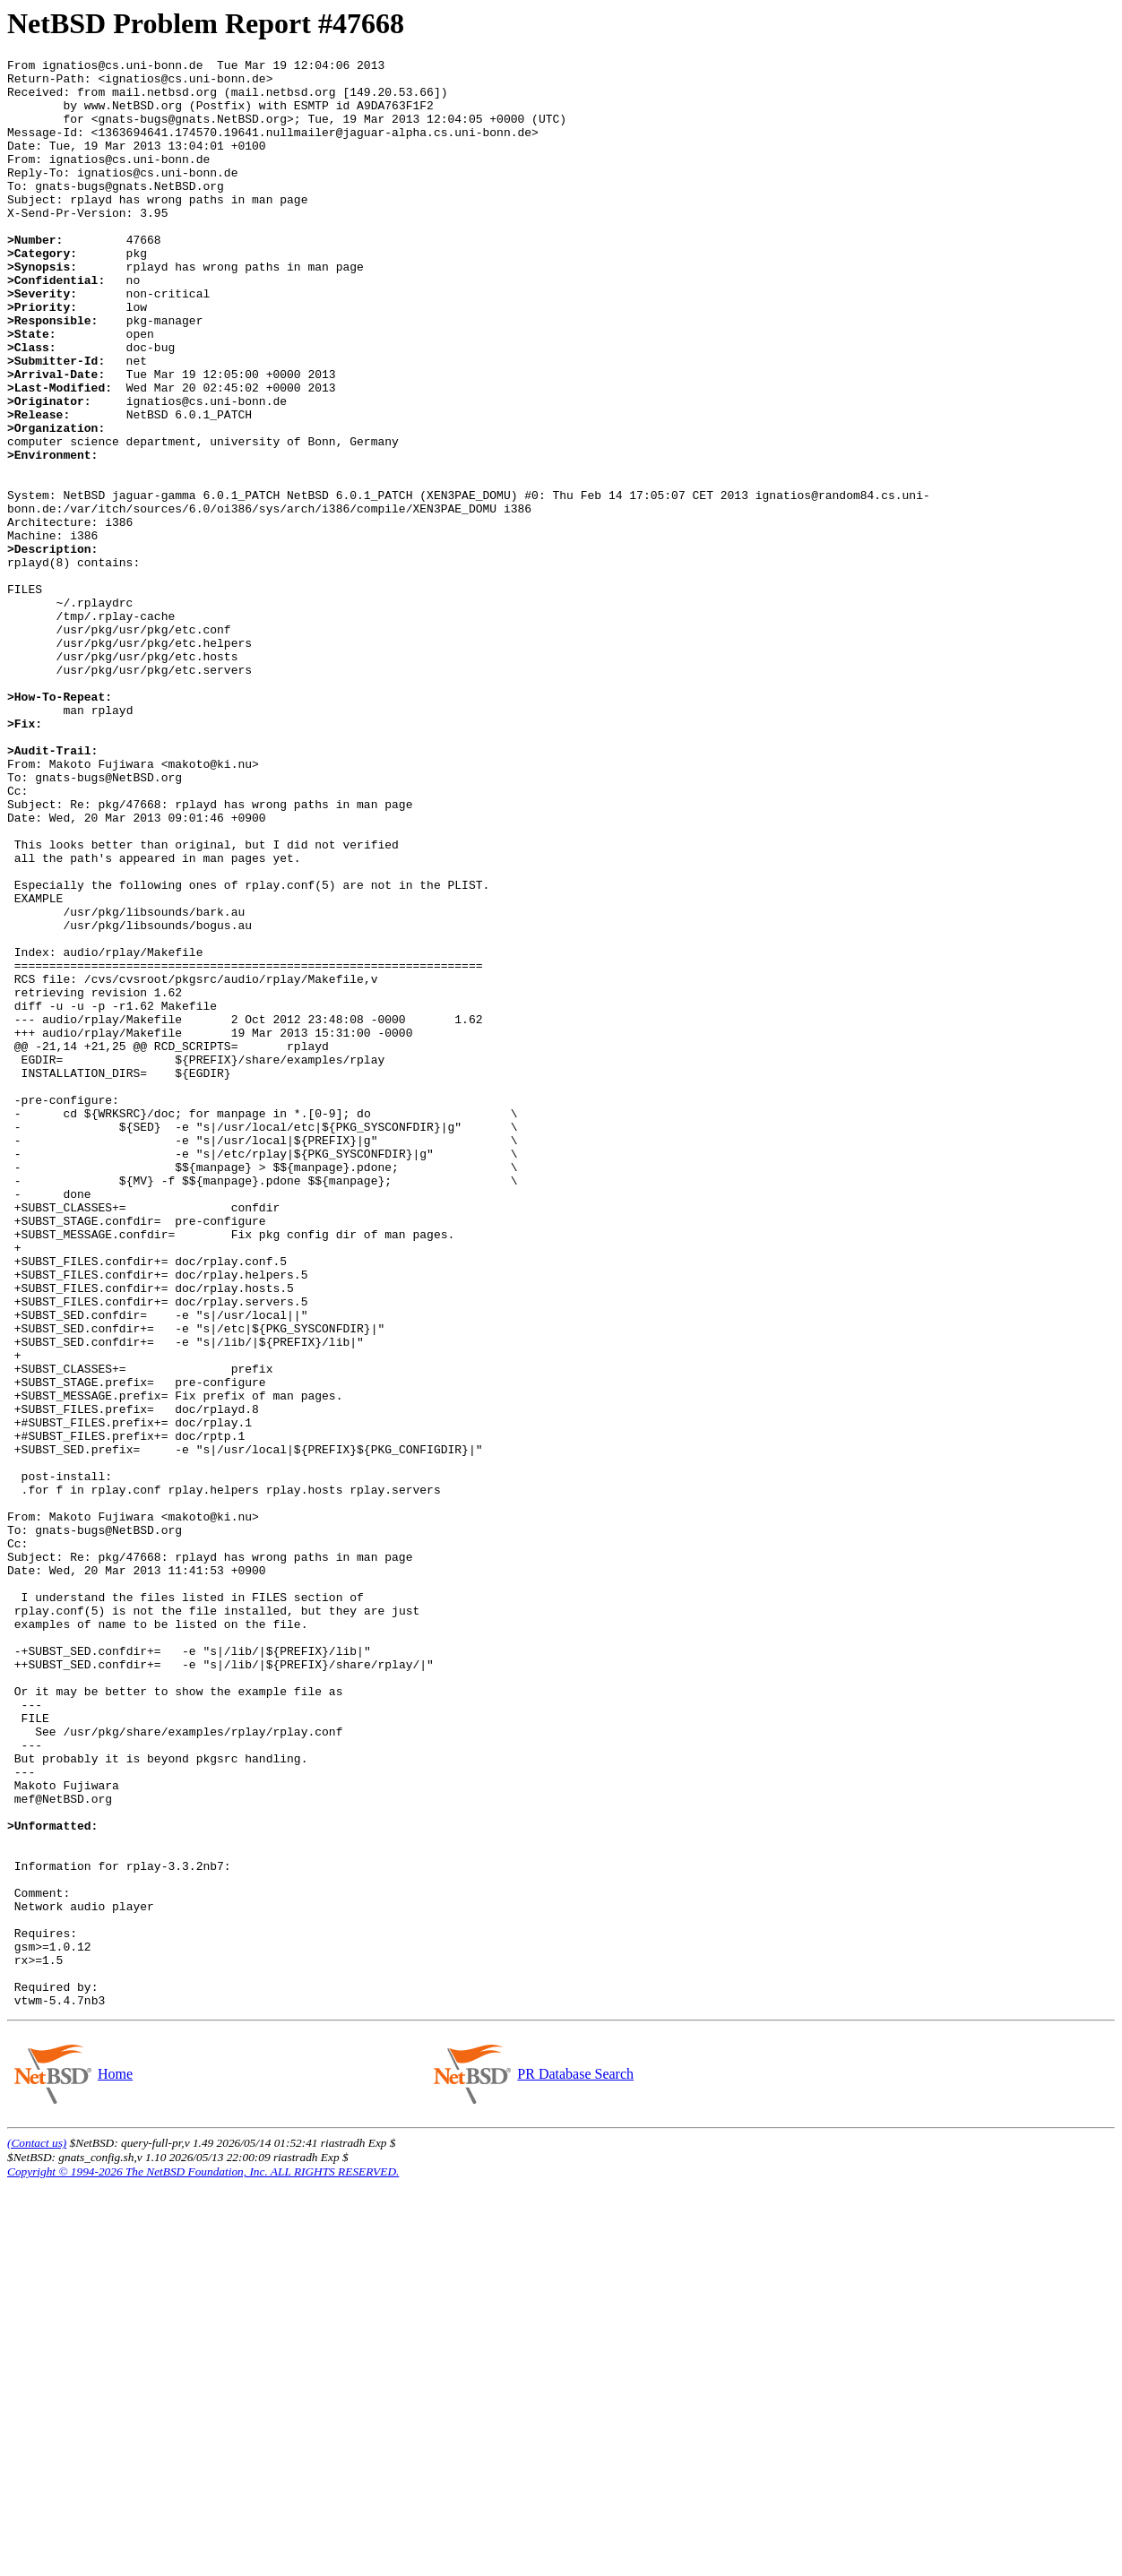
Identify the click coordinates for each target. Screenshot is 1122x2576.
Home (115, 2463)
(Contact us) (36, 2532)
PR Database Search (575, 2463)
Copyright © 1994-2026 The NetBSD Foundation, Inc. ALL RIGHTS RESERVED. (203, 2561)
